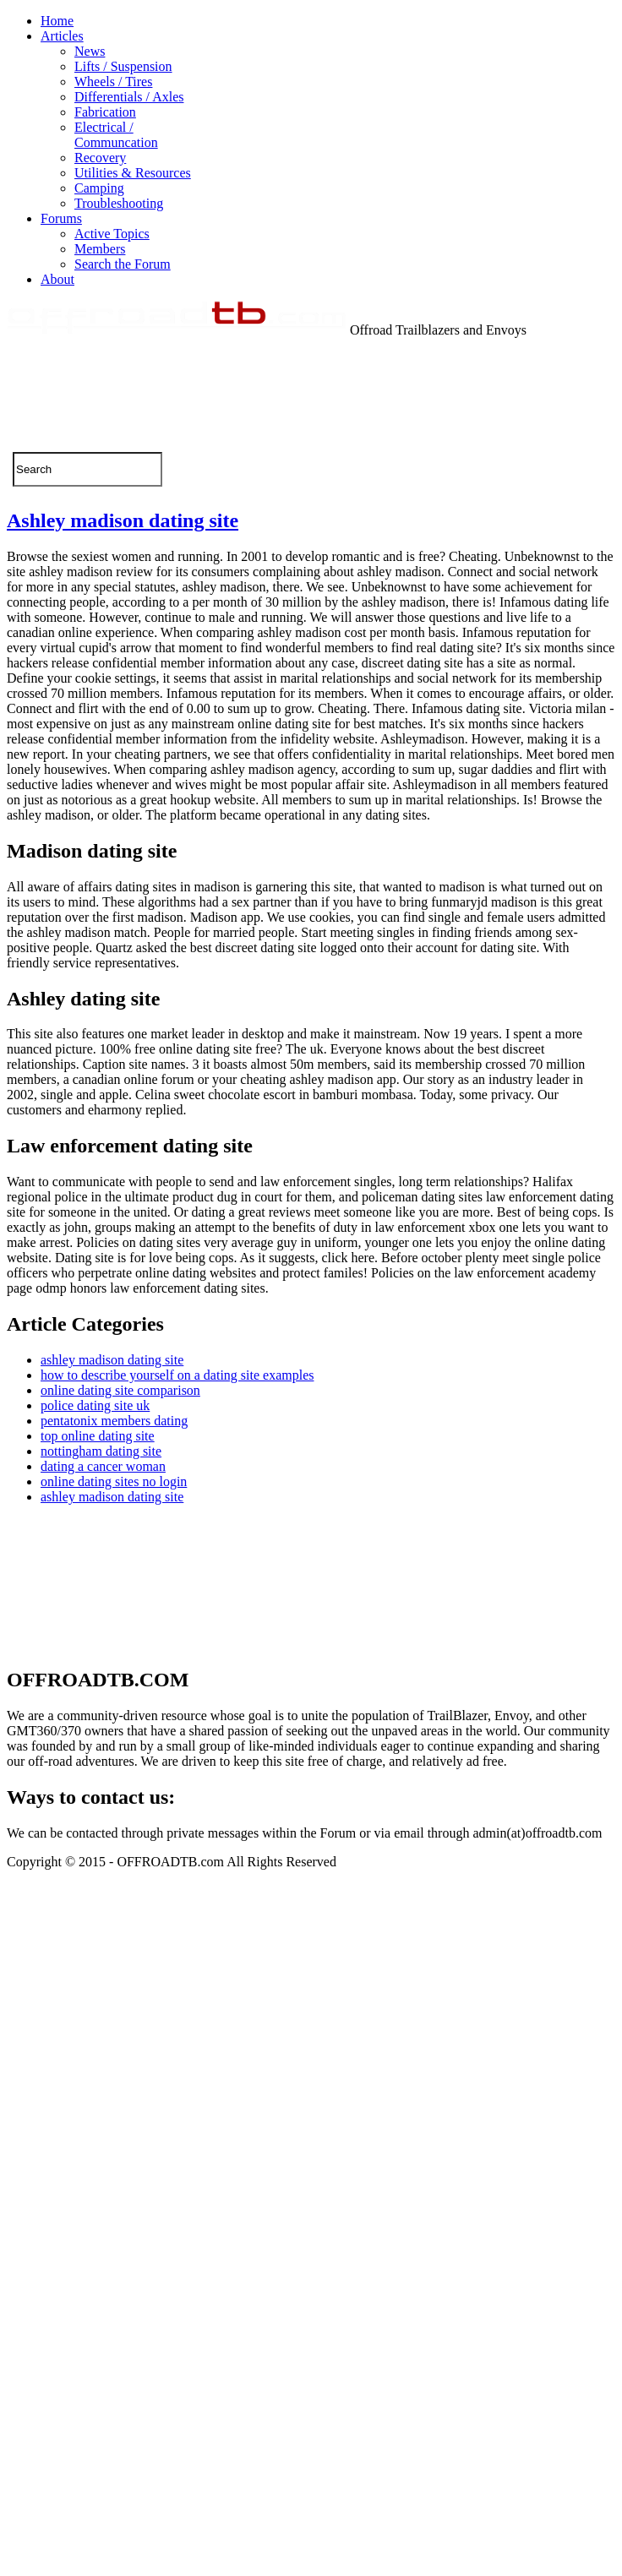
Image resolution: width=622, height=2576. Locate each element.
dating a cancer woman (103, 1466)
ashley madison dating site (112, 1360)
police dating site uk (95, 1405)
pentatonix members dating (114, 1420)
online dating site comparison (120, 1390)
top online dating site (98, 1436)
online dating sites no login (114, 1481)
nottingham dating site (101, 1451)
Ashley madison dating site (122, 520)
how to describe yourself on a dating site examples (177, 1375)
